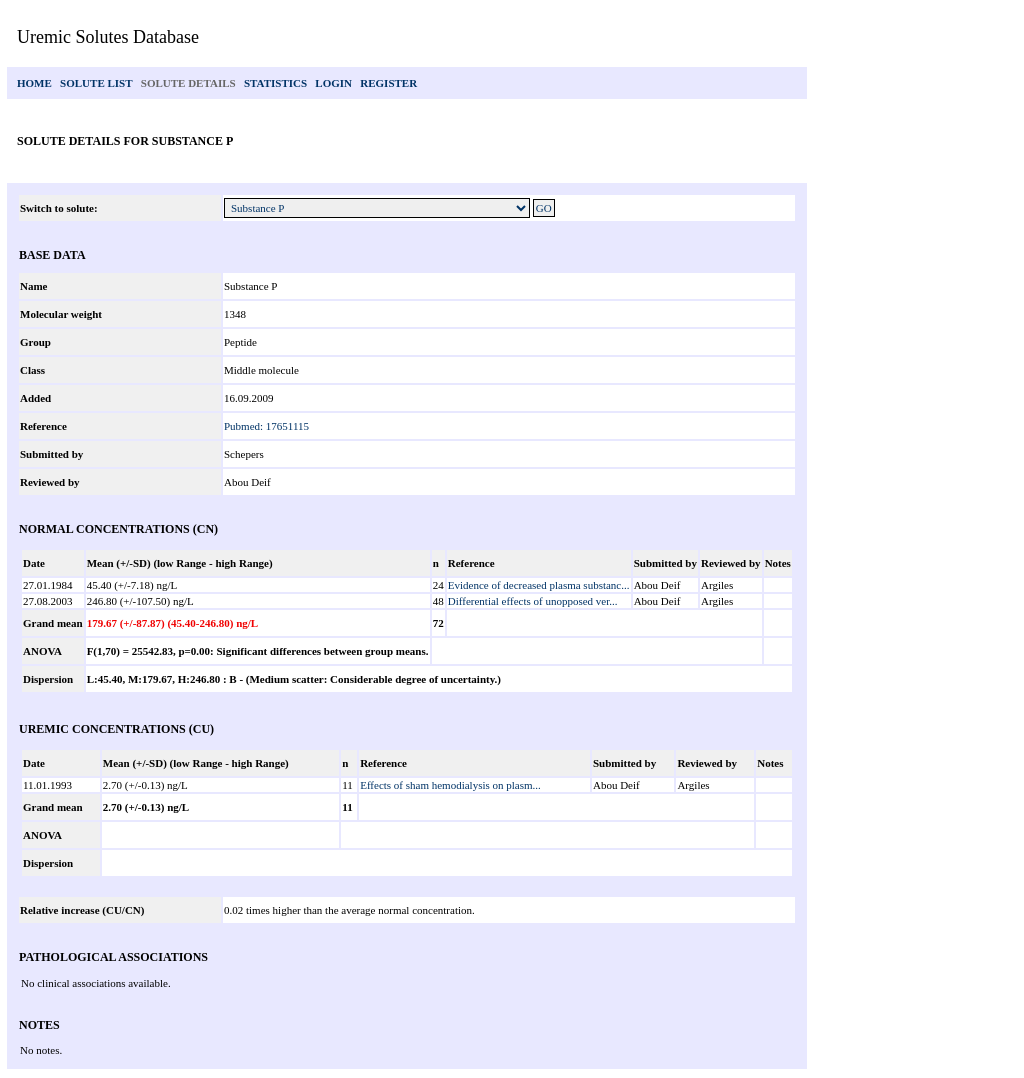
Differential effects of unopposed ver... (533, 601)
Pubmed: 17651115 (266, 426)
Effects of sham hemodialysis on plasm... (450, 785)
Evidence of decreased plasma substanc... (539, 585)
